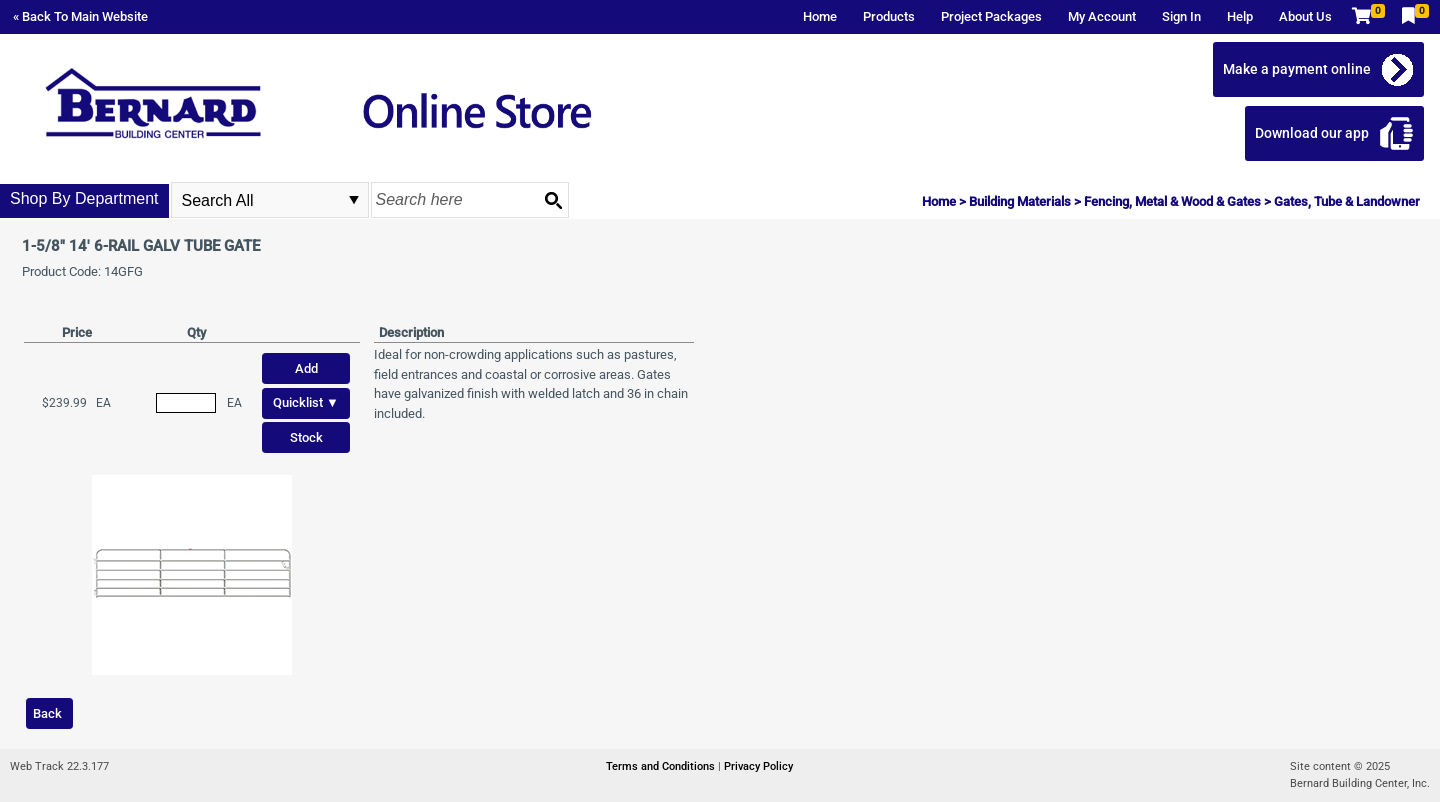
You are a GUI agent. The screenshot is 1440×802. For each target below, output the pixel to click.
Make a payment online (1297, 69)
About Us (1305, 16)
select (354, 200)
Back (47, 713)
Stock (306, 437)
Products (889, 16)
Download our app (1312, 133)
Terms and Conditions (662, 766)
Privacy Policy (758, 766)
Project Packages (991, 16)
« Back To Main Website (80, 16)
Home (820, 16)
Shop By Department (84, 198)
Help (1240, 16)
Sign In (1181, 16)
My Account (1102, 16)
